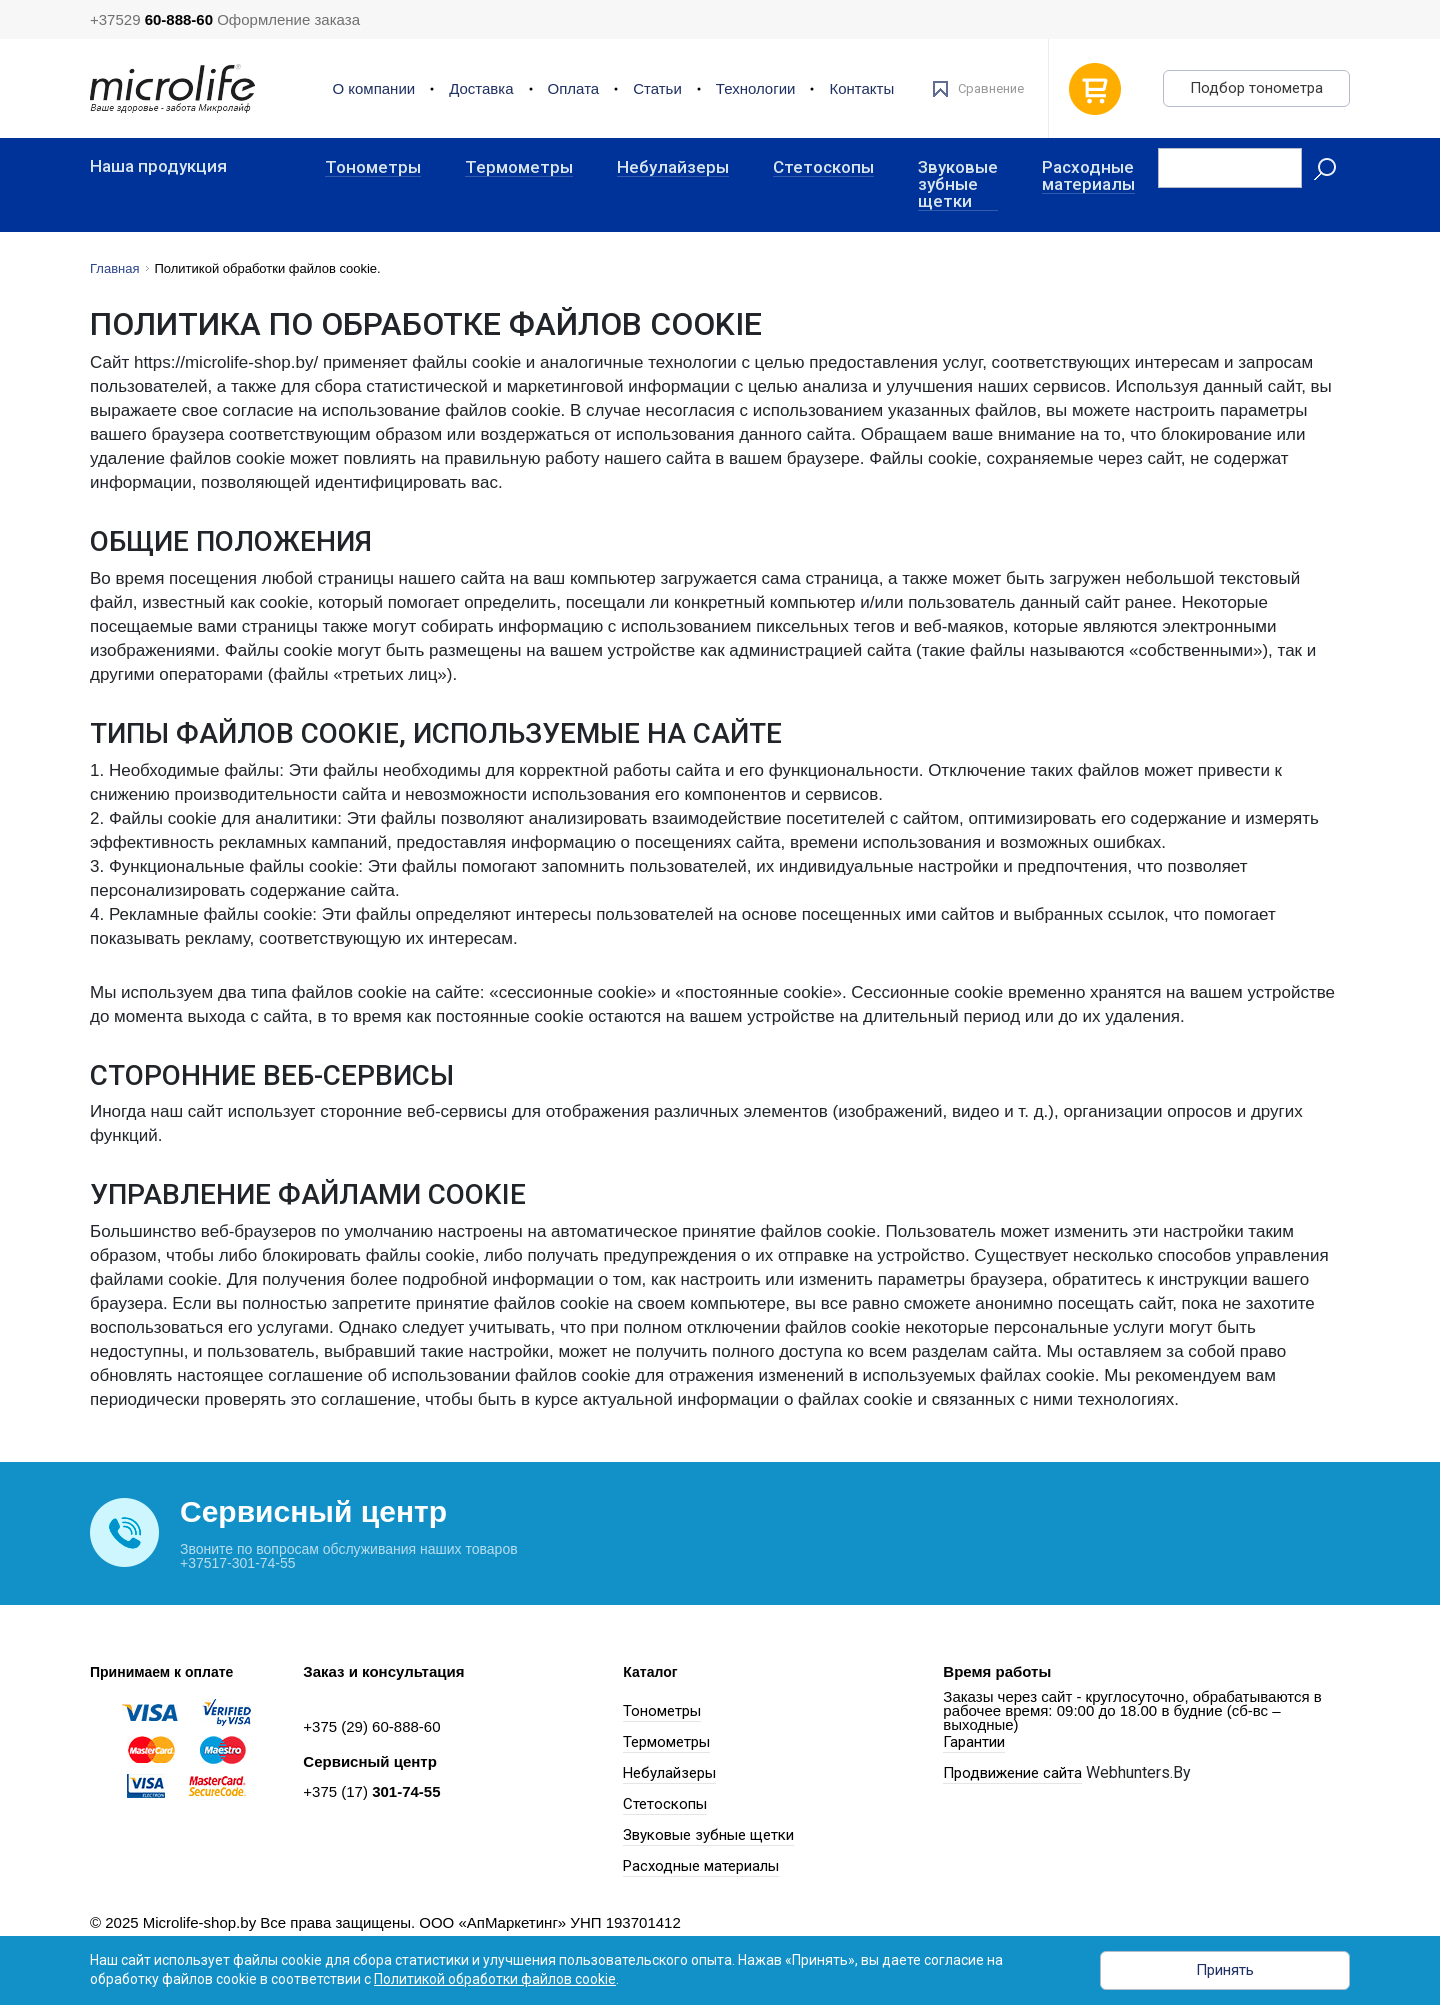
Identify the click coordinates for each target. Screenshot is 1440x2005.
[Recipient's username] (1230, 168)
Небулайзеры (673, 168)
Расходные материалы (1088, 176)
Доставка (481, 88)
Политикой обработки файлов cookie (495, 1979)
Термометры (519, 168)
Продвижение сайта (1012, 1773)
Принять (1225, 1970)
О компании (373, 88)
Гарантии (974, 1742)
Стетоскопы (823, 168)
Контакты (861, 88)
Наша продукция (158, 166)
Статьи (657, 88)
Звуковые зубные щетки (958, 185)
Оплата (574, 88)
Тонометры (373, 168)
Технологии (756, 88)
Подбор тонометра (1256, 88)
